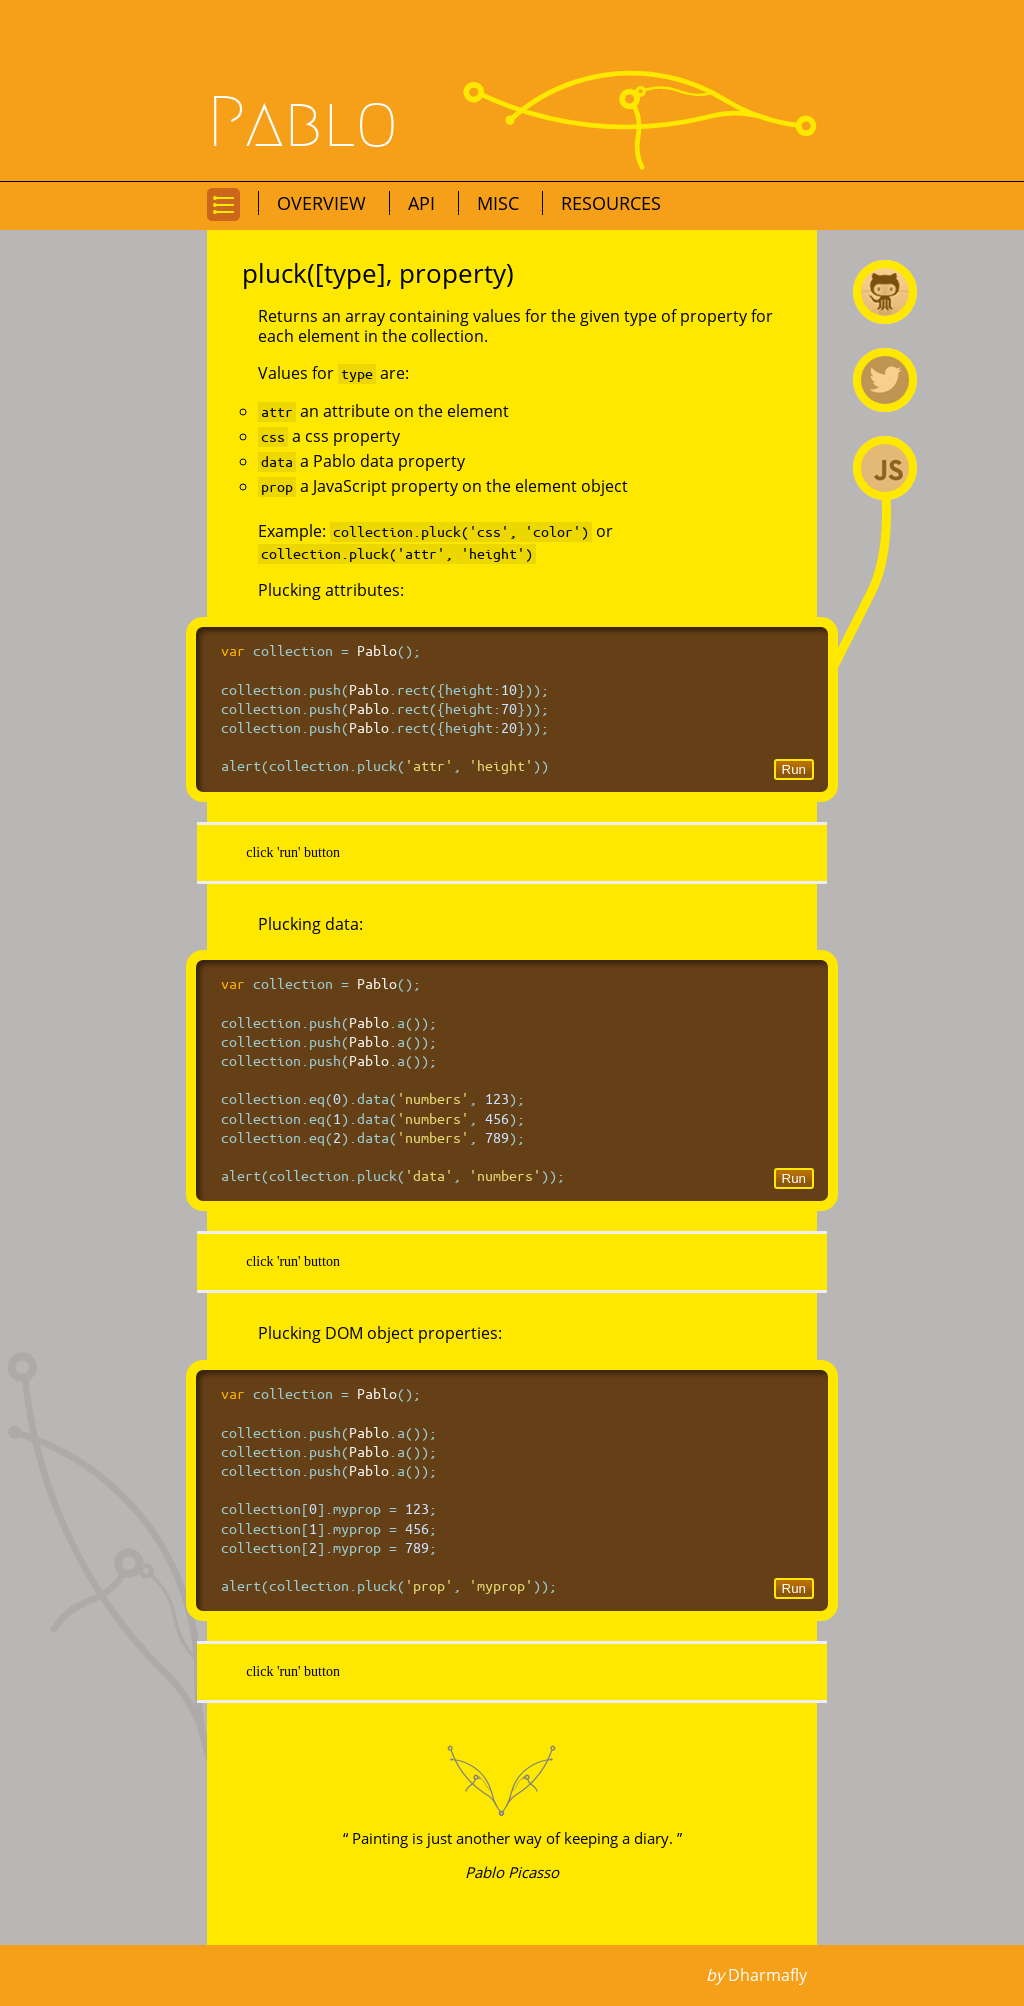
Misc (500, 203)
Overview (324, 203)
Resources (611, 203)
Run (794, 769)
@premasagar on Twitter (885, 380)
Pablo (303, 123)
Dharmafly (767, 1975)
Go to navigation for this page (223, 219)
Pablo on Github (885, 292)
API (424, 203)
